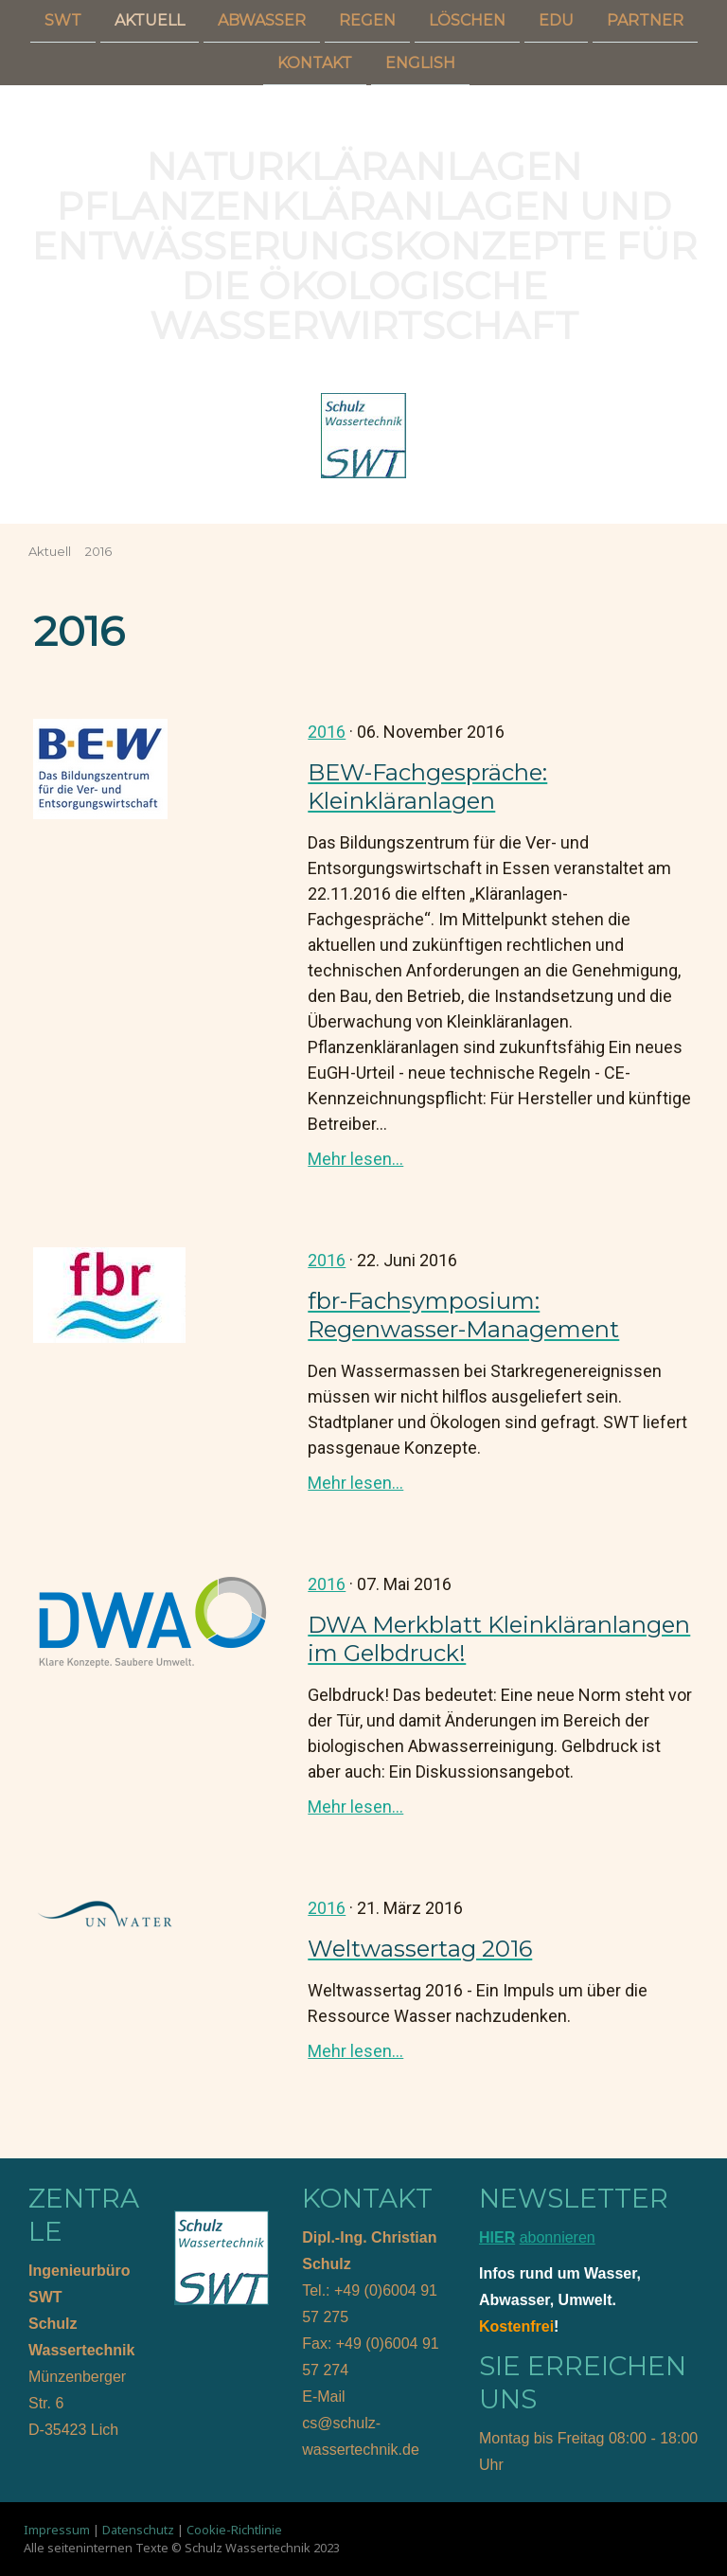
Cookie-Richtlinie (234, 2529)
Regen (367, 20)
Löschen (467, 20)
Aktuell (150, 20)
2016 (327, 732)
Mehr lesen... (355, 1159)
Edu (556, 20)
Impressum (57, 2529)
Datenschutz (138, 2529)
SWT (62, 20)
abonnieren (557, 2237)
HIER (497, 2237)
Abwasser (262, 20)
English (420, 65)
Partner (645, 20)
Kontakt (314, 65)
